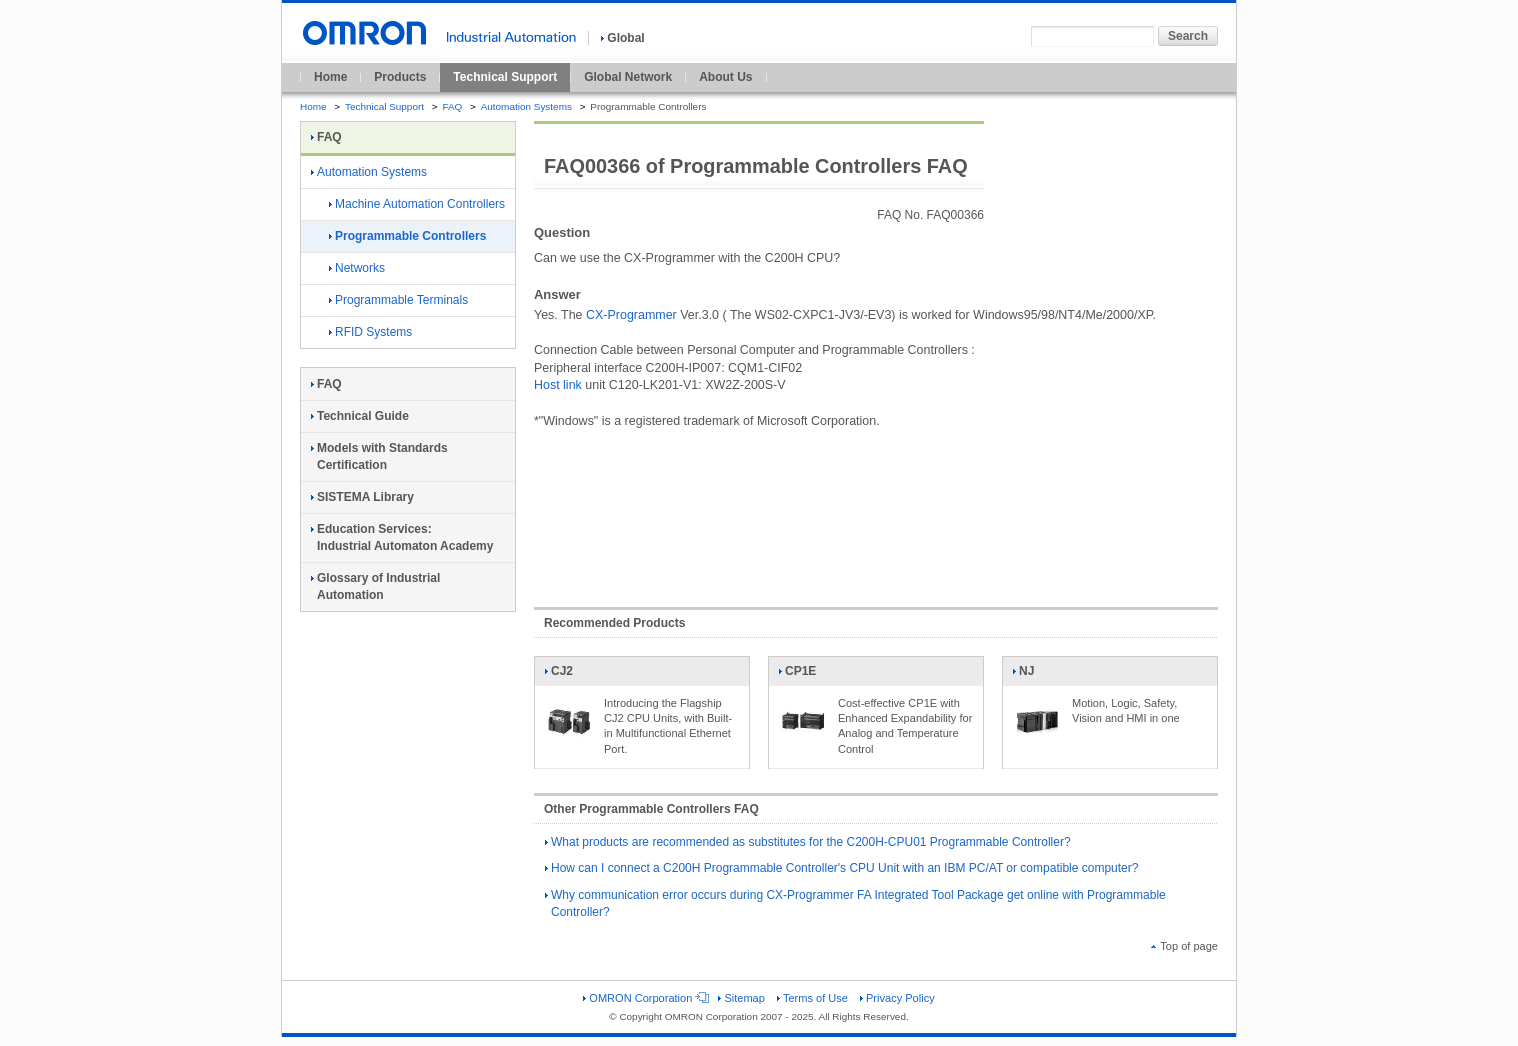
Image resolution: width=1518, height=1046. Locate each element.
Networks (357, 268)
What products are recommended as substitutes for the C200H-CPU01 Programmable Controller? (808, 842)
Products (400, 77)
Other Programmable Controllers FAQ (651, 809)
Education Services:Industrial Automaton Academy (402, 537)
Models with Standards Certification (379, 456)
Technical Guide (360, 416)
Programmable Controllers (407, 236)
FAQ (452, 106)
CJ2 (569, 675)
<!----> (876, 508)
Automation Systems (526, 106)
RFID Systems (370, 332)
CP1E (803, 675)
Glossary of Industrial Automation (375, 586)
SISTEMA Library (362, 497)
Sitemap (741, 998)
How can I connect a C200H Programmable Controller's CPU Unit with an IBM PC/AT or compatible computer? (841, 868)
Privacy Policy (897, 998)
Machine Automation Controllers (417, 204)
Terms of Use (812, 998)
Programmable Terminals (398, 300)
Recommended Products (614, 623)
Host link (558, 385)
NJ (1037, 675)
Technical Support (505, 77)
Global (622, 38)
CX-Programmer (631, 315)
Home (330, 77)
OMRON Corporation (644, 998)
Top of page (1184, 946)
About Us (725, 77)
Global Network (628, 77)
